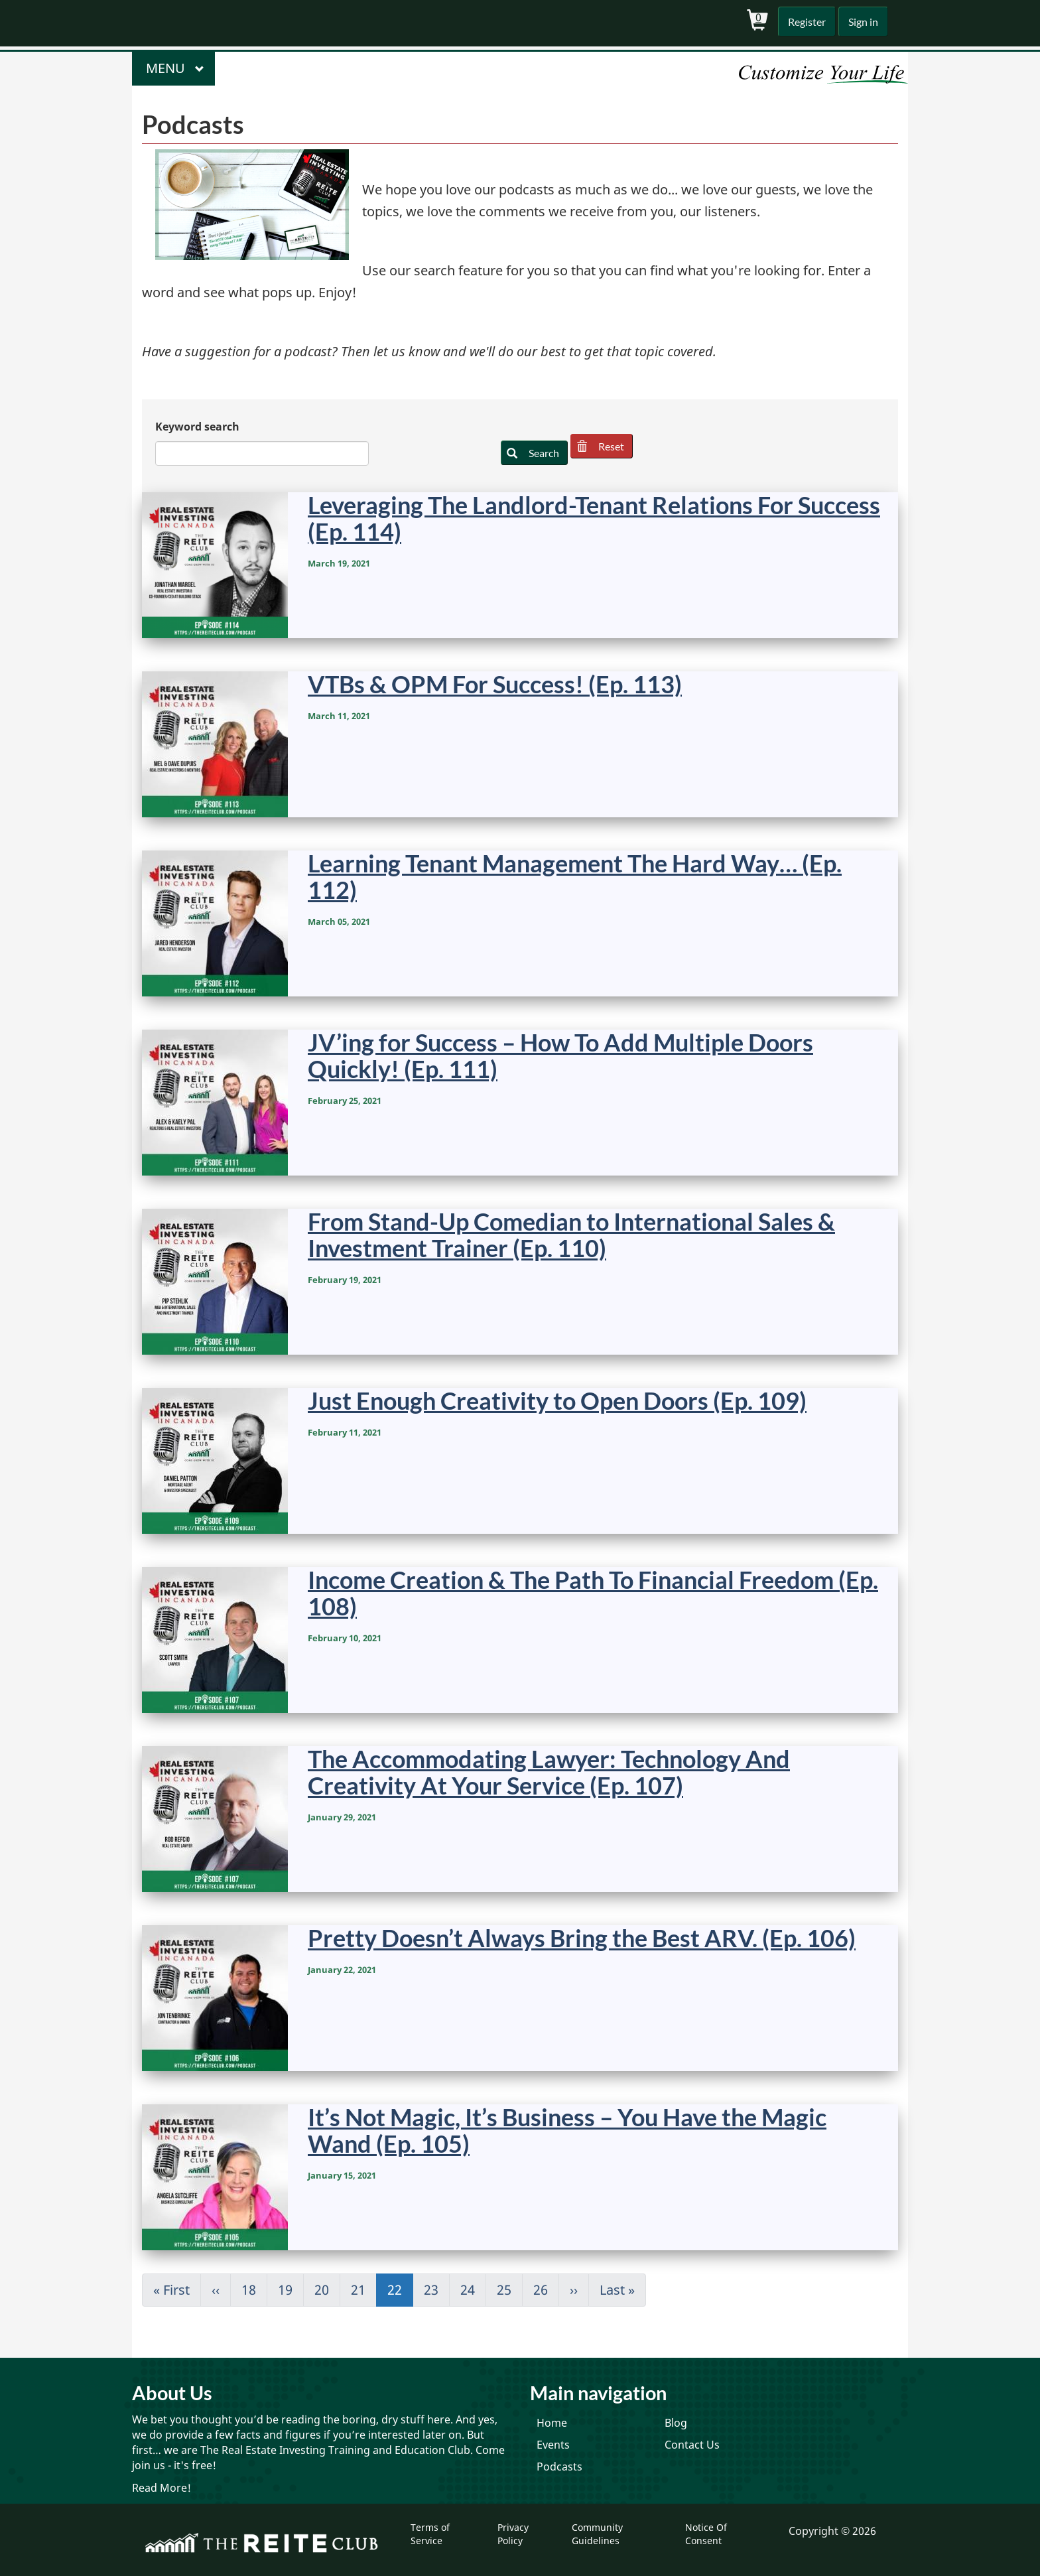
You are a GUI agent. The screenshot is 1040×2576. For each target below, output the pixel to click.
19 (291, 2290)
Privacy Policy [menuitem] (513, 2534)
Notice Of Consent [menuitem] (706, 2534)
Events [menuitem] (553, 2444)
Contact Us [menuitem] (692, 2444)
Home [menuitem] (552, 2422)
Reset (605, 446)
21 (364, 2290)
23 (437, 2290)
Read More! (161, 2487)
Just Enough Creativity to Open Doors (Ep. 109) (557, 1400)
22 (400, 2294)
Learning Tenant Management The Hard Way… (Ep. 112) (575, 876)
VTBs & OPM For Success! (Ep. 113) (495, 684)
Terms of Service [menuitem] (430, 2534)
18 (254, 2290)
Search (535, 452)
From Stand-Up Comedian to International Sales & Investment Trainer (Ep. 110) (571, 1234)
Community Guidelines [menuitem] (597, 2534)
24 (473, 2290)
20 (327, 2290)
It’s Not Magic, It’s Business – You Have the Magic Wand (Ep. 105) (567, 2130)
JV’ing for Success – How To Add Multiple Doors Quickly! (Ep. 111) (560, 1055)
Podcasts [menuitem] (559, 2466)
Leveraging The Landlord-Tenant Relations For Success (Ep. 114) (594, 518)
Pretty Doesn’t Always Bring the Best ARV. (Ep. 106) (582, 1937)
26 (546, 2290)
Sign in (862, 21)
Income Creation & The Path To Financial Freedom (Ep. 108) (593, 1593)
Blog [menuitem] (676, 2422)
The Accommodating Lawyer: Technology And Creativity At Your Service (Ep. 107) (549, 1772)
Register (804, 21)
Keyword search (197, 426)
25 (510, 2290)
